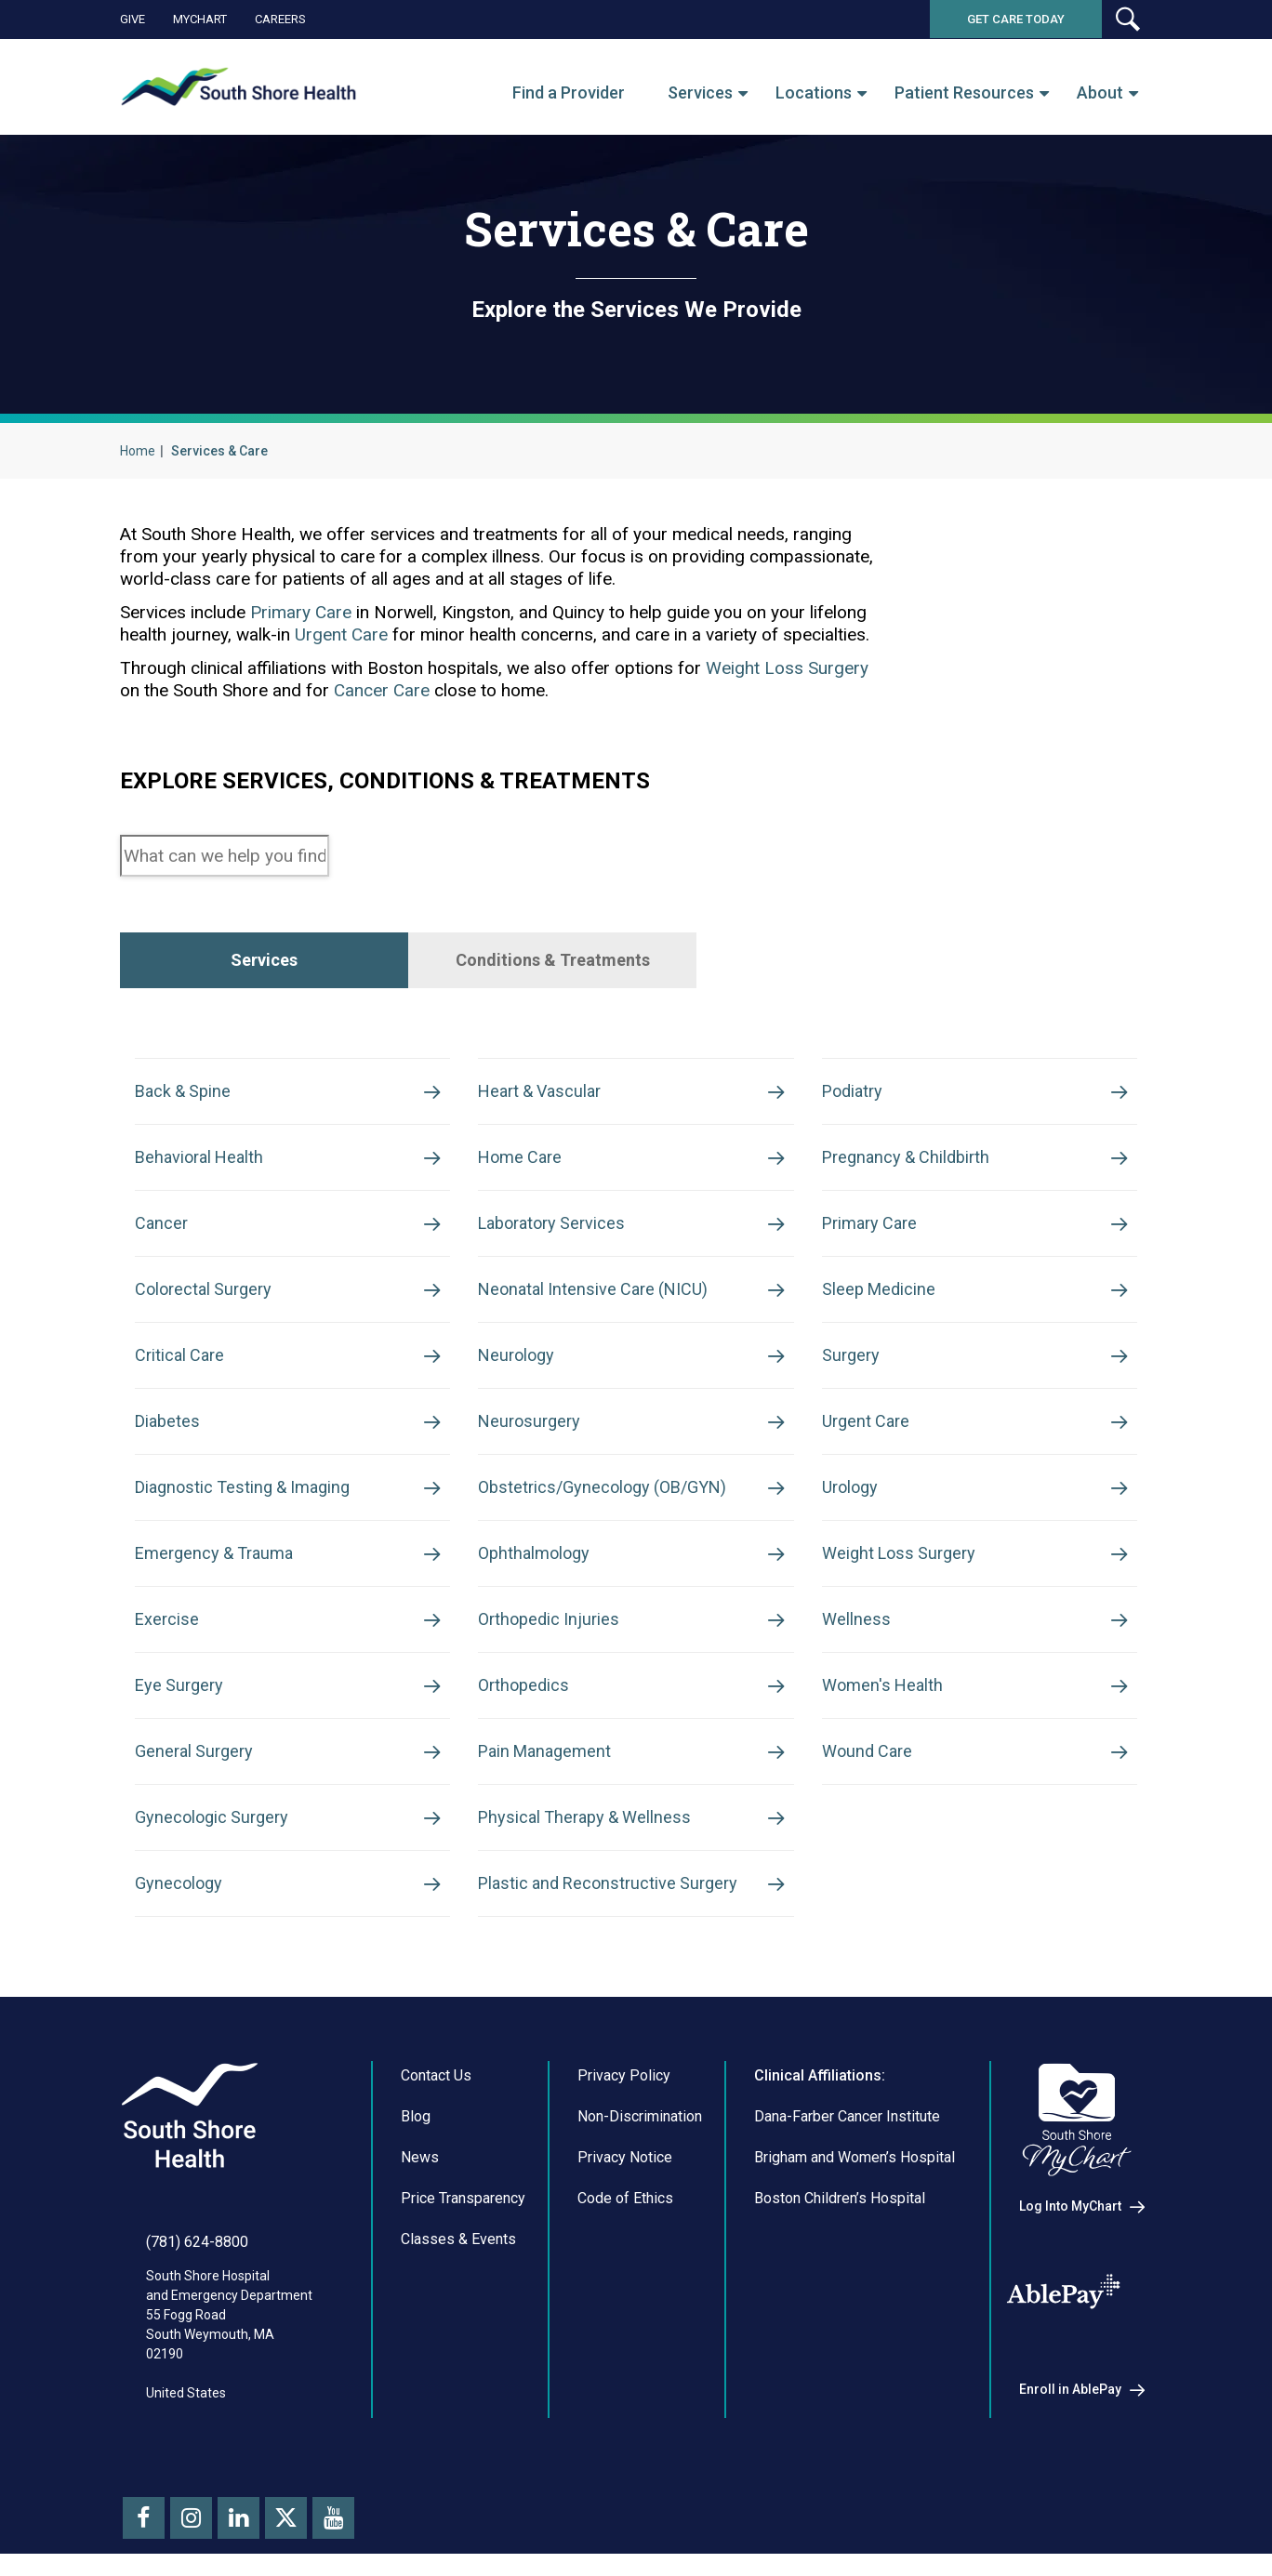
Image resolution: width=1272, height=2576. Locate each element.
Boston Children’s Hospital (839, 2198)
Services (700, 93)
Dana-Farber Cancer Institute (847, 2116)
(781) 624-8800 (197, 2242)
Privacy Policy (623, 2075)
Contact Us (436, 2075)
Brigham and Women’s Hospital (854, 2157)
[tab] (264, 960)
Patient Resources (964, 93)
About (1100, 93)
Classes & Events (458, 2239)
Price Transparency (463, 2198)
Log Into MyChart (1070, 2206)
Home (137, 450)
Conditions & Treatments (553, 960)
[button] (1127, 19)
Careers (280, 19)
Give (132, 19)
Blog (416, 2116)
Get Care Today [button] (1016, 19)
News (420, 2157)
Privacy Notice (624, 2157)
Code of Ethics (625, 2198)
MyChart (200, 19)
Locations (813, 93)
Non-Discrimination (639, 2116)
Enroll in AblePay (1070, 2389)
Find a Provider (568, 93)
